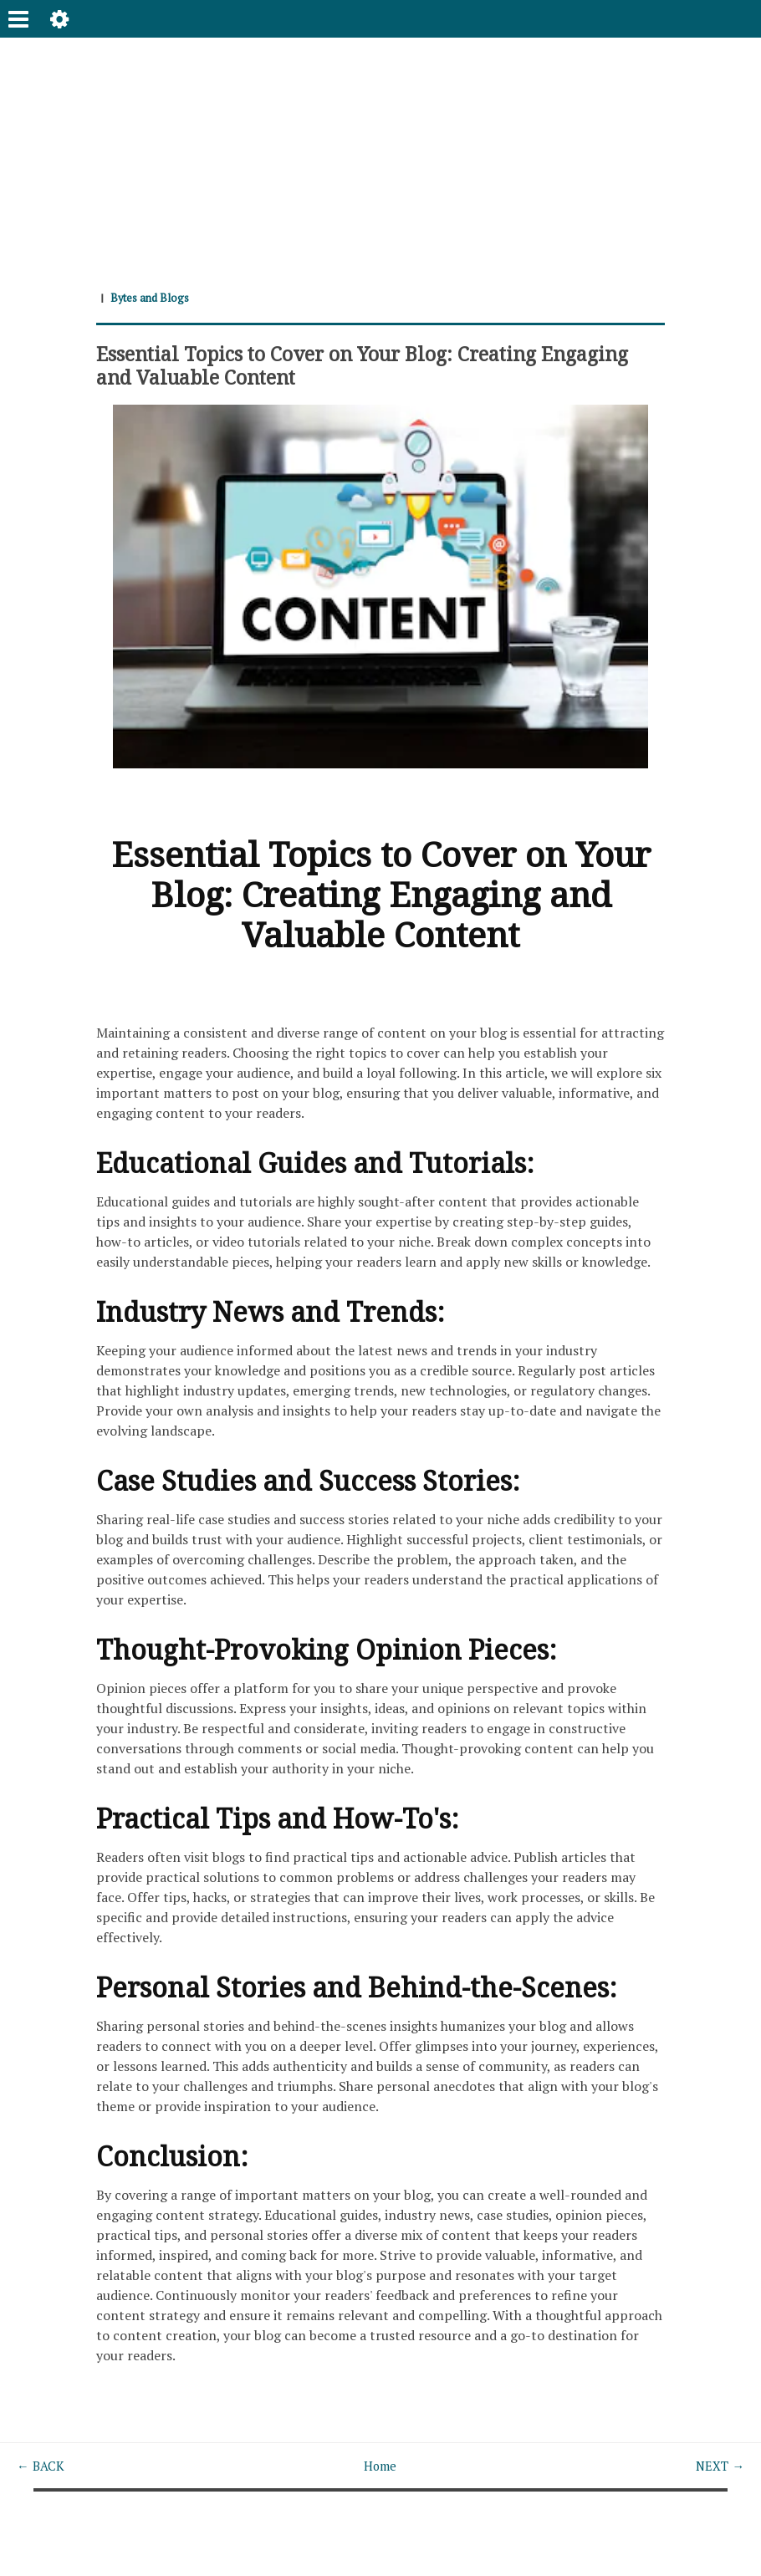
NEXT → (718, 2465)
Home (380, 2465)
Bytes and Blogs (153, 297)
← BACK (42, 2465)
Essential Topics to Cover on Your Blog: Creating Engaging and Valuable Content (338, 364)
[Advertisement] (380, 155)
